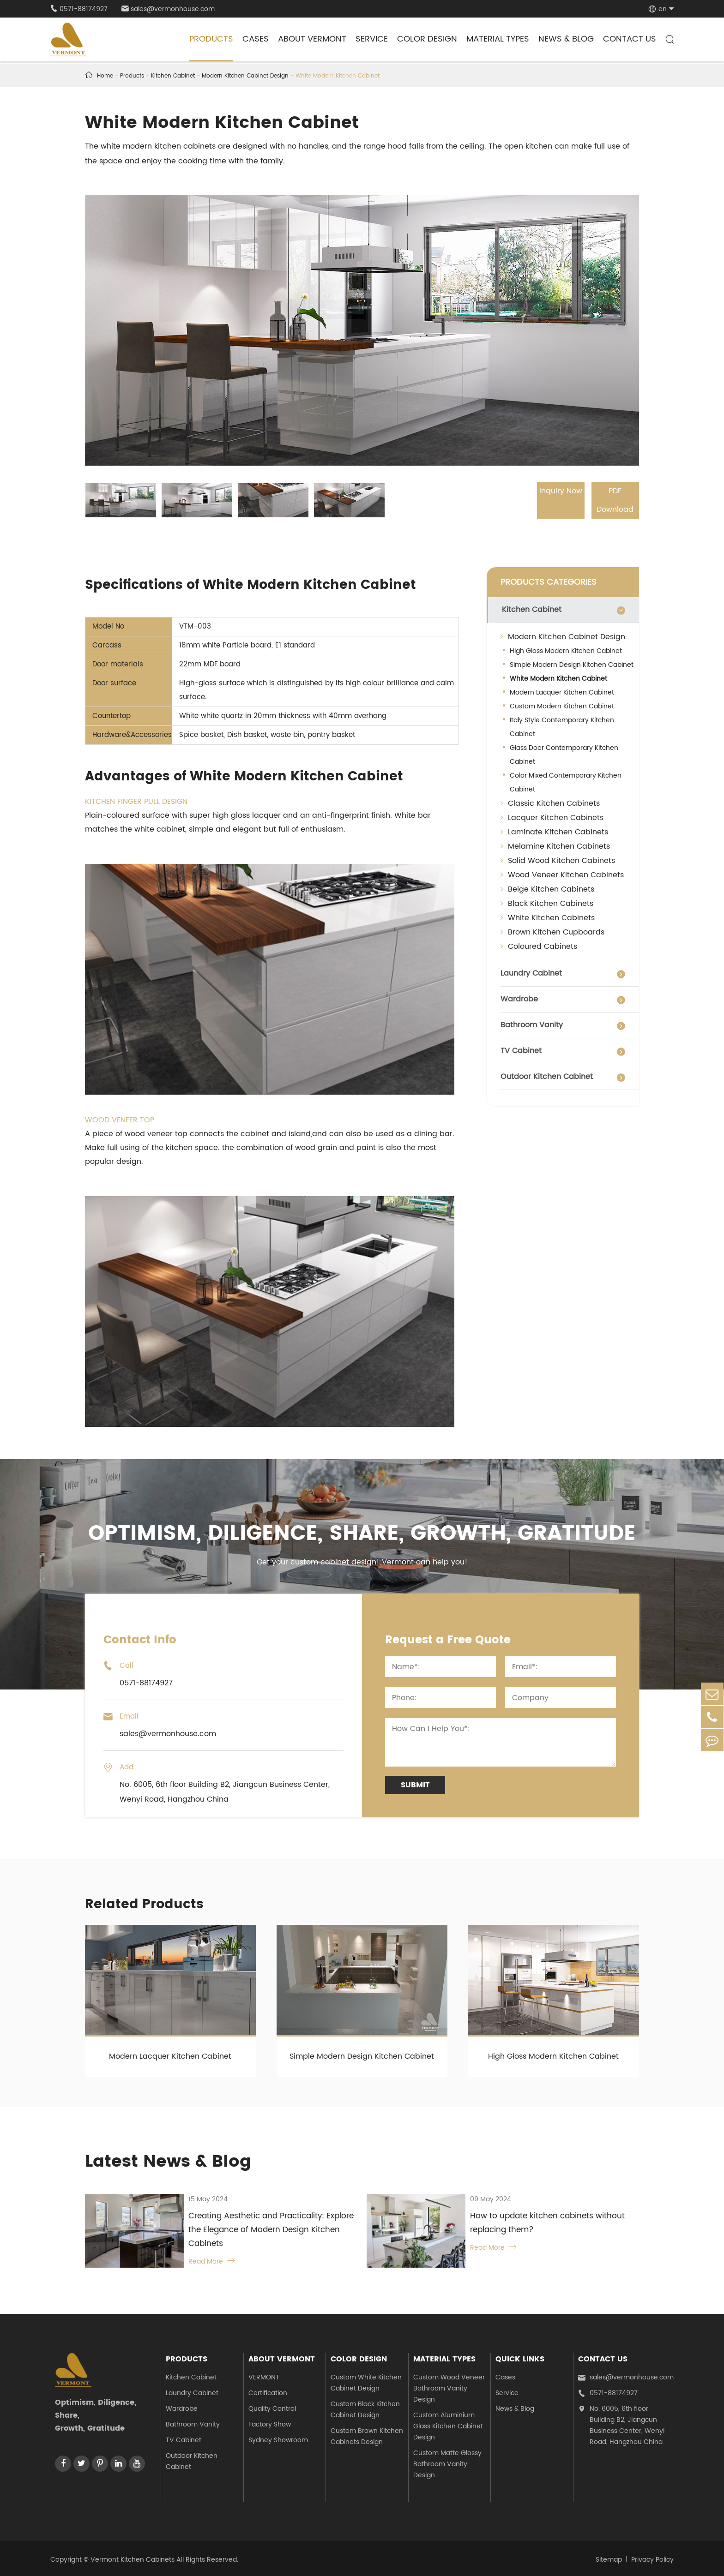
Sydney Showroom (278, 2438)
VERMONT (263, 2375)
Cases (255, 39)
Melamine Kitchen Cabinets (555, 845)
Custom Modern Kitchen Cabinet (562, 705)
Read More (207, 2260)
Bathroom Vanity (532, 1024)
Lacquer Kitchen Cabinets (552, 816)
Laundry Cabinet (531, 972)
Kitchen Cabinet (173, 76)
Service (372, 39)
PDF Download (599, 499)
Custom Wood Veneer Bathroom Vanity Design (449, 2386)
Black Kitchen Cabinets (547, 902)
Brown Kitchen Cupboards (552, 931)
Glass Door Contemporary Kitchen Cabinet (564, 753)
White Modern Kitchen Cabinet (338, 76)
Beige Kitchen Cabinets (547, 888)
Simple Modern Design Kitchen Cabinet (572, 663)
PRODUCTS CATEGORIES (549, 580)
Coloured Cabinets (539, 945)
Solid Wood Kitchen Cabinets (558, 859)
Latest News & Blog (168, 2160)
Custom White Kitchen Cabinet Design (366, 2381)
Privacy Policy (652, 2557)
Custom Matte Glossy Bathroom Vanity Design (447, 2462)
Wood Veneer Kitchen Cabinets (562, 874)
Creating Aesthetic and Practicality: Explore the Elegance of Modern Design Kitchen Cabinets (267, 2228)
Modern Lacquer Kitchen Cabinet (562, 691)
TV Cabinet (521, 1049)
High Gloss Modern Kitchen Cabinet (566, 649)
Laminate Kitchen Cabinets (554, 831)
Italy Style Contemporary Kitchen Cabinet (562, 725)
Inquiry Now (510, 499)
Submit (415, 1784)
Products (211, 39)
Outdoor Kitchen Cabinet (547, 1075)
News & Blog (566, 39)
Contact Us (629, 39)
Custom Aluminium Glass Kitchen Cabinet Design (448, 2424)
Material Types (497, 39)
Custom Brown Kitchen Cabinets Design (367, 2434)
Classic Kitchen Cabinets (550, 802)
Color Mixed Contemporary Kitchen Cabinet (565, 781)
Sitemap (609, 2557)
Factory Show (269, 2422)
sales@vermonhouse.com (168, 9)
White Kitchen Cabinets (548, 917)
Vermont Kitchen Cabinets (132, 2557)
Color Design (427, 39)
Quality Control (272, 2407)
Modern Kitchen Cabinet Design (245, 76)
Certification (267, 2391)
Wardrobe (519, 998)
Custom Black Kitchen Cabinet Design (365, 2408)
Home (105, 76)
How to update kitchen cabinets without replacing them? (543, 2221)
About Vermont (312, 39)
